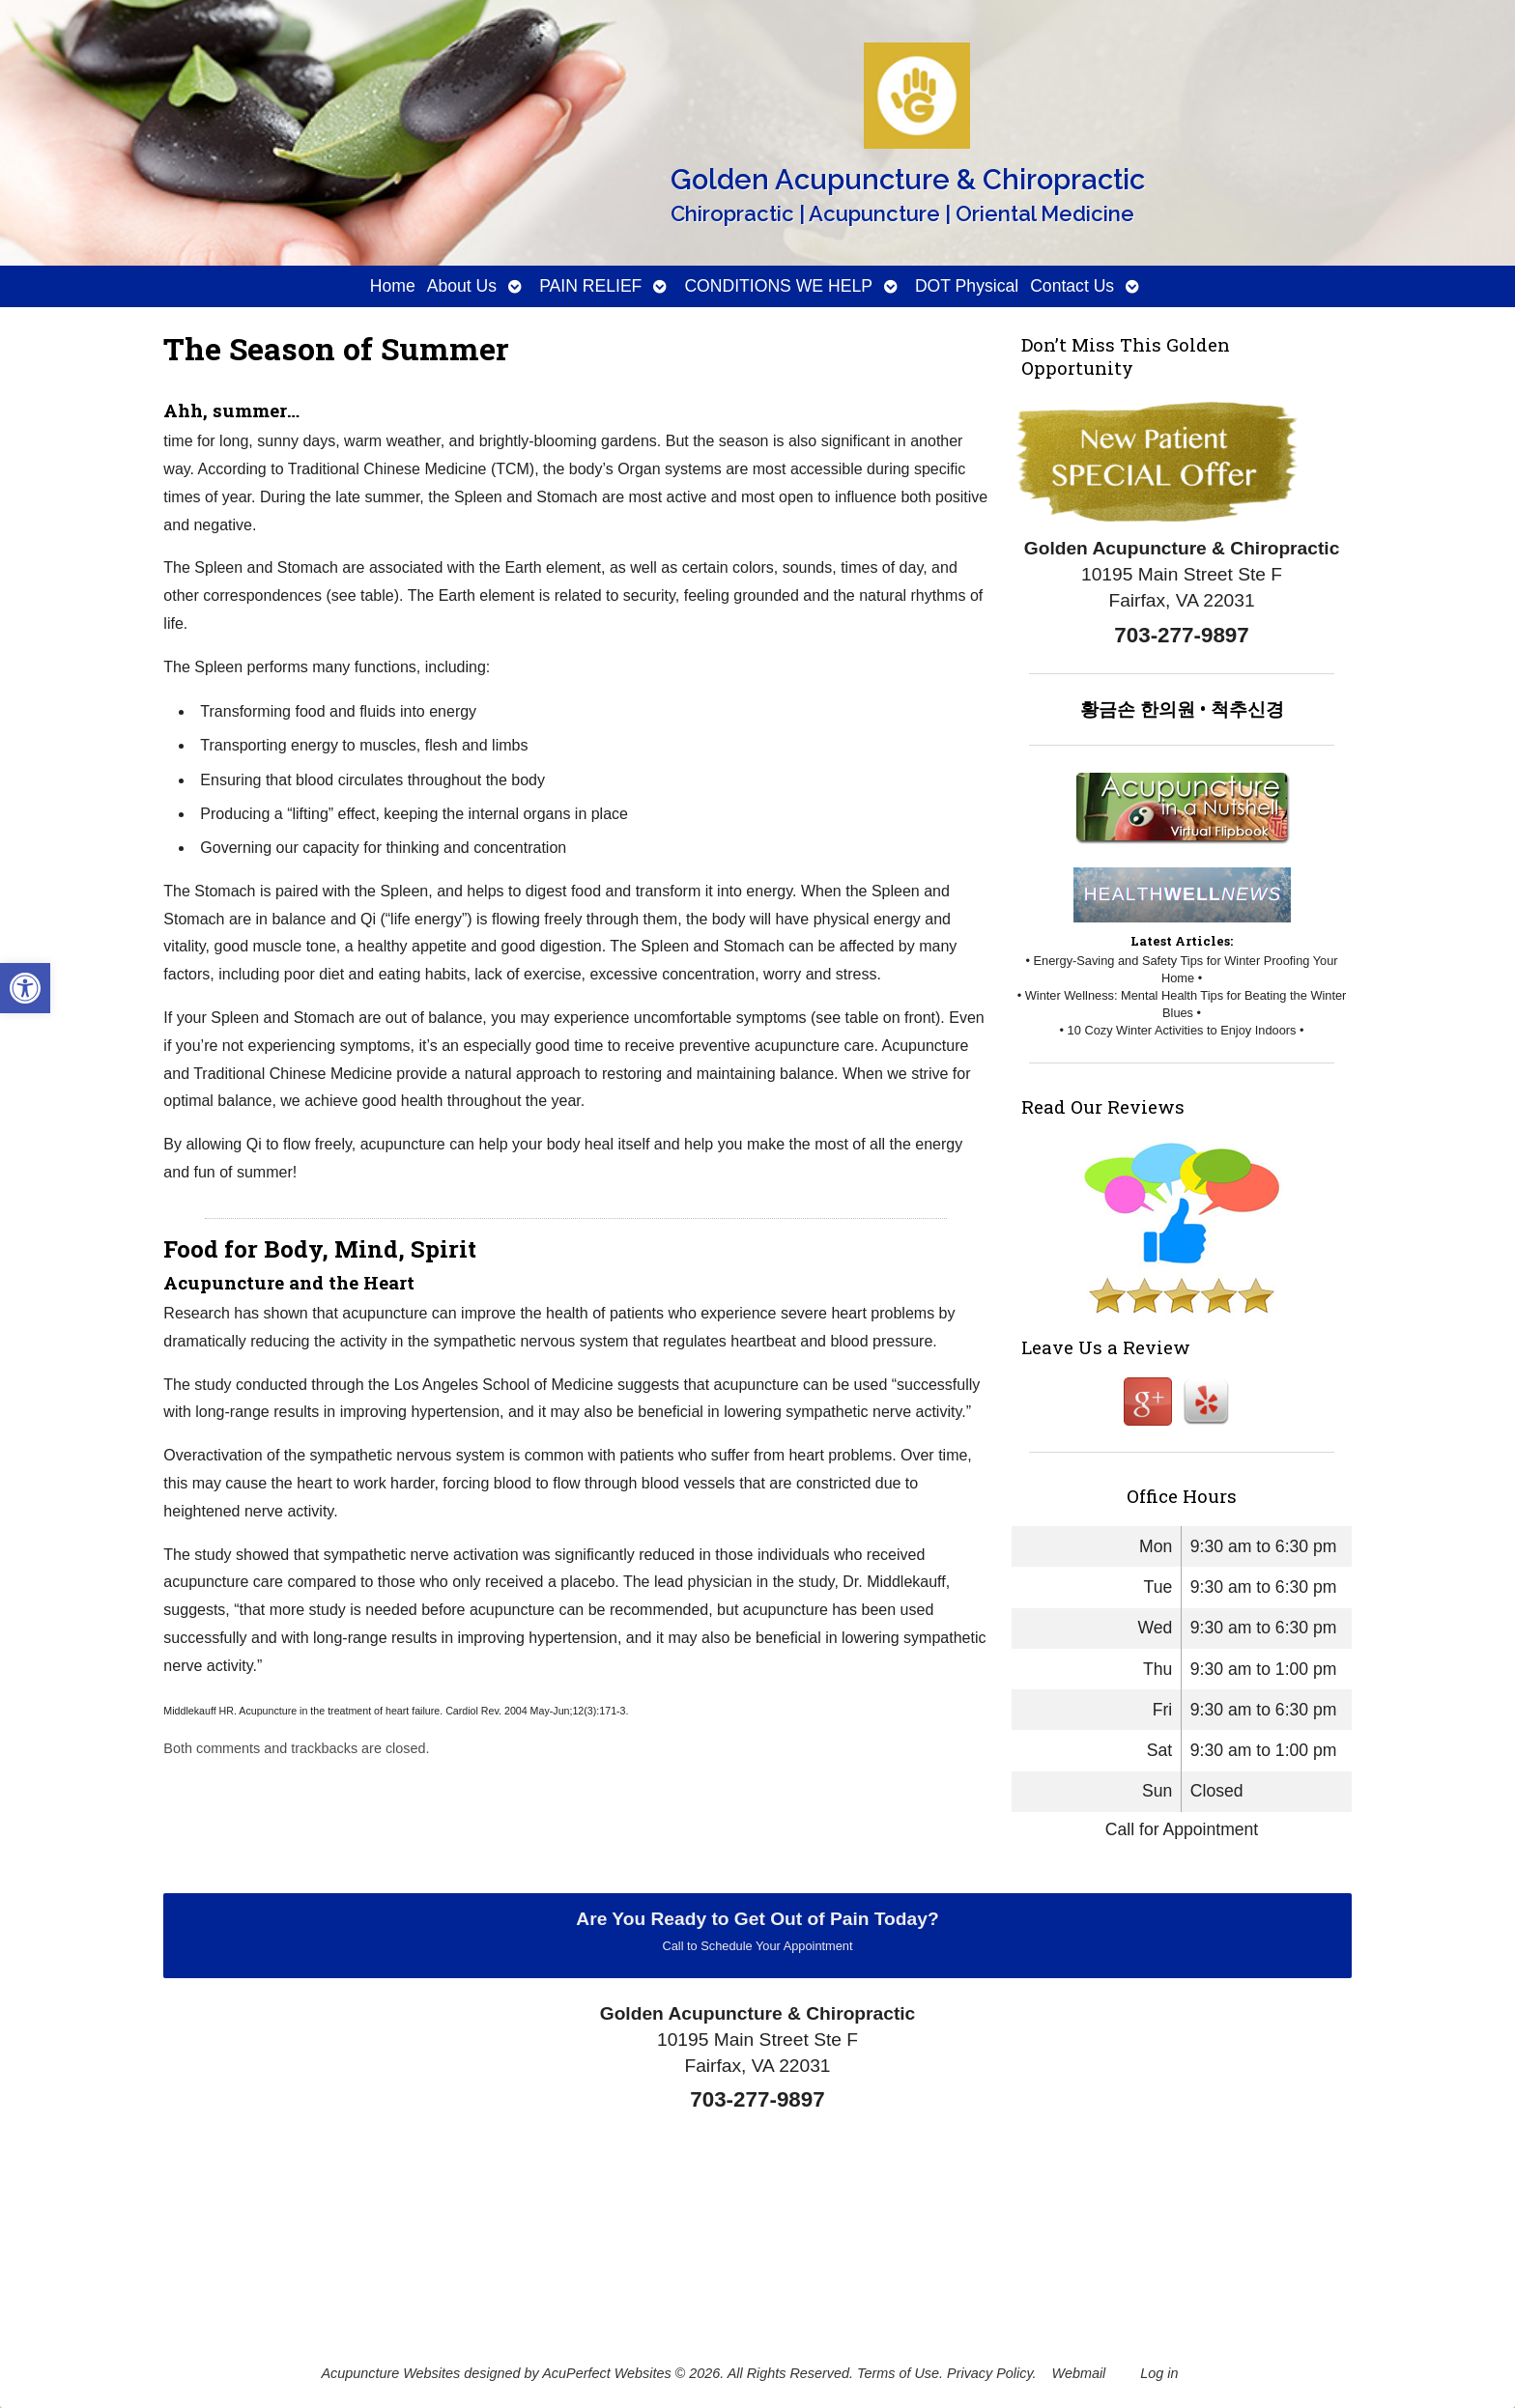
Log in (1159, 2373)
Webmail (1079, 2373)
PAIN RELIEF (590, 286)
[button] (25, 988)
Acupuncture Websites (390, 2373)
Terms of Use (898, 2373)
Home (392, 286)
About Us (462, 286)
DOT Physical (966, 286)
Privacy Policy (990, 2373)
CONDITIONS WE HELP (778, 286)
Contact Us (1072, 286)
